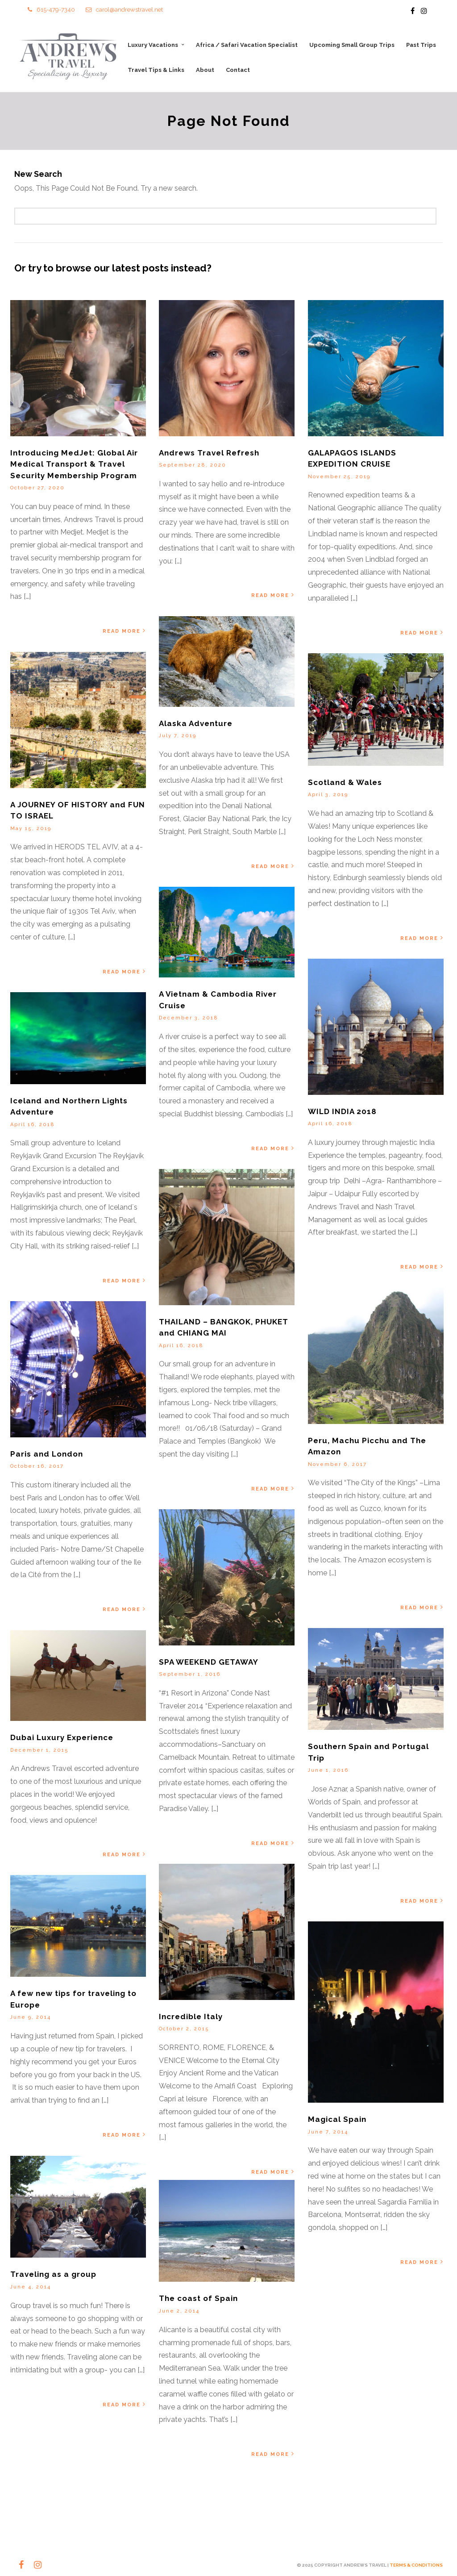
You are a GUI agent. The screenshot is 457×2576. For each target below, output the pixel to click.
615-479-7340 (51, 9)
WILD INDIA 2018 (342, 1111)
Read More (124, 631)
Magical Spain (337, 2119)
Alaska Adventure (196, 723)
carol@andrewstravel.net (124, 9)
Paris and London (46, 1453)
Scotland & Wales (345, 782)
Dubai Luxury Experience (61, 1737)
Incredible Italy (191, 2016)
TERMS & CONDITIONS (416, 2565)
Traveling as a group (53, 2274)
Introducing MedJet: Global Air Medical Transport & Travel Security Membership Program (74, 464)
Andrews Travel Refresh (209, 452)
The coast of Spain (198, 2298)
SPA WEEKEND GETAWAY (208, 1661)
